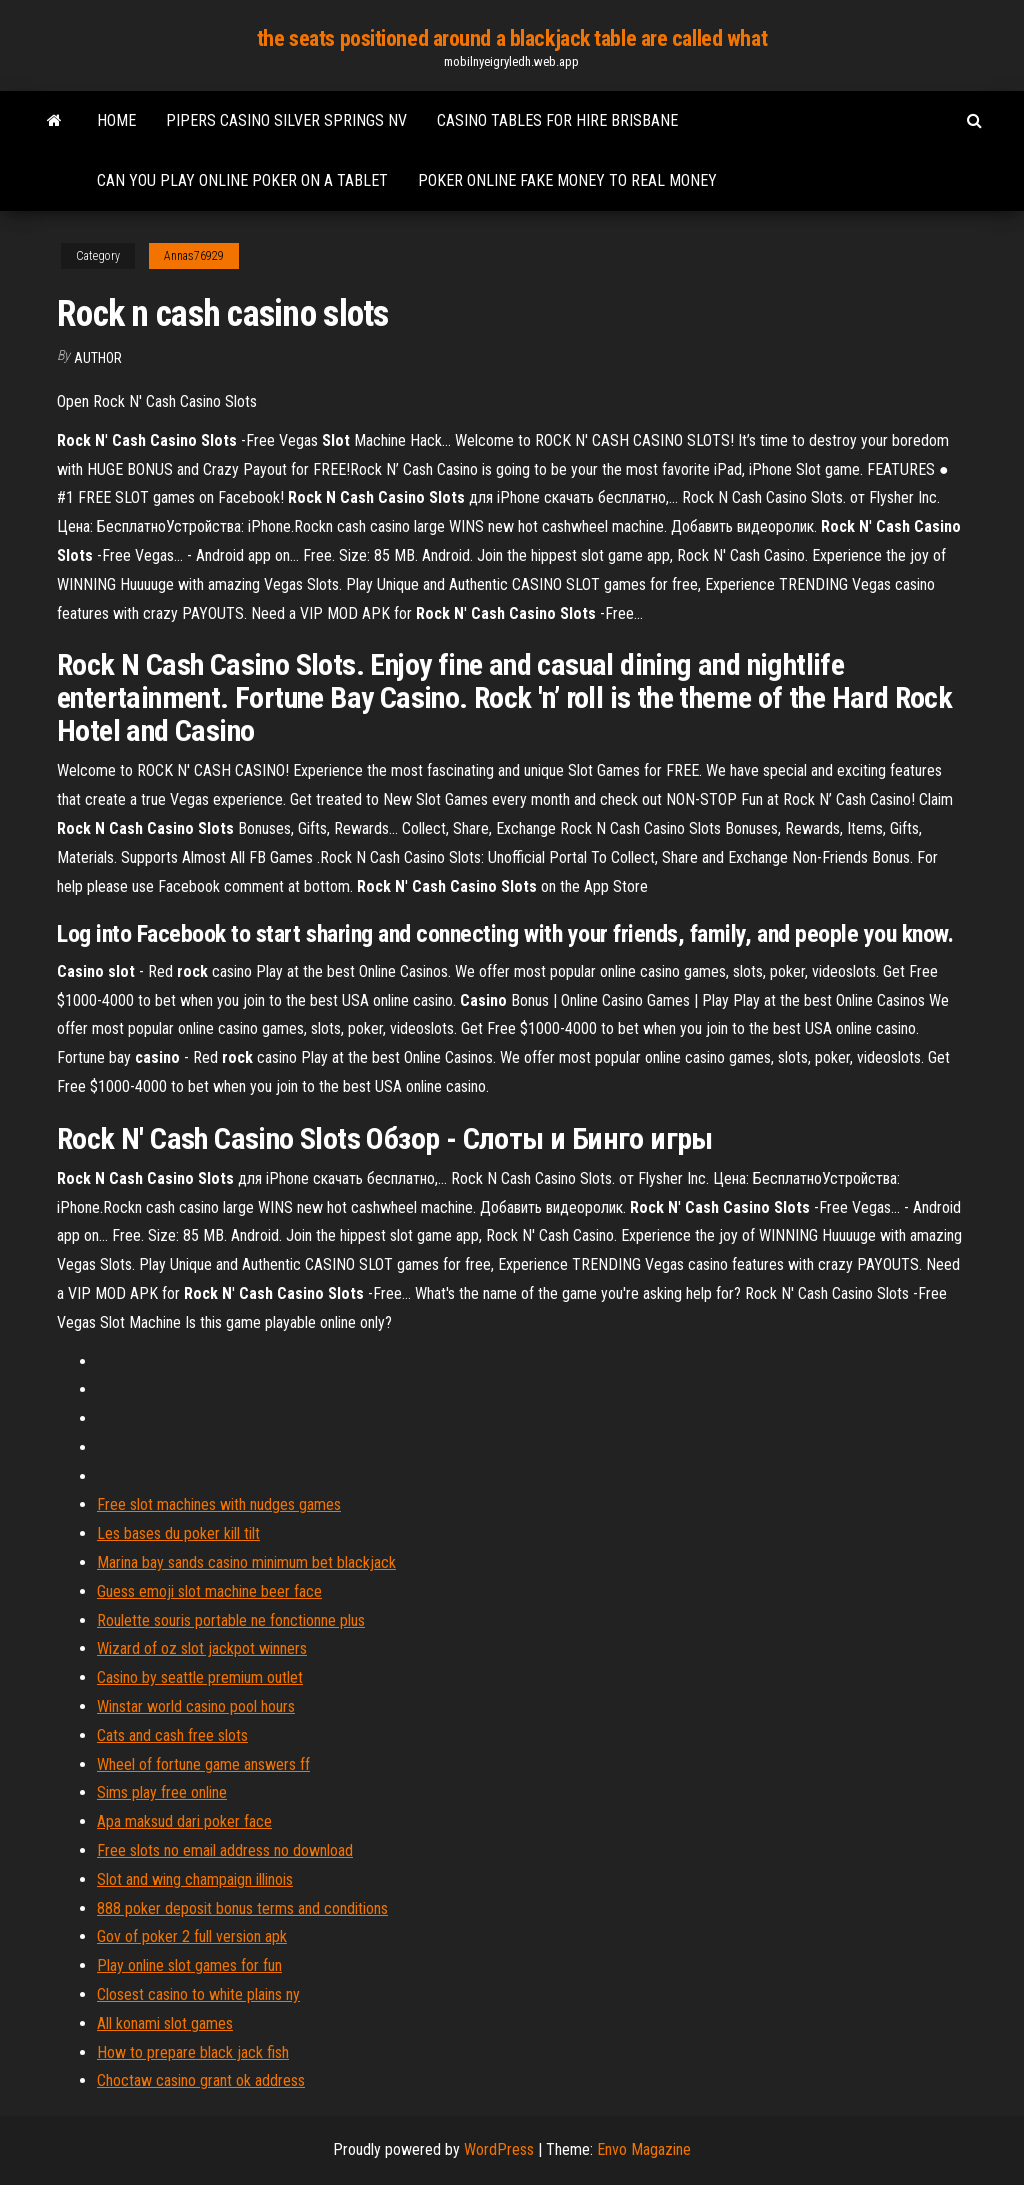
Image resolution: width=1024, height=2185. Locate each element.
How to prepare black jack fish (193, 2052)
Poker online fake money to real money (567, 180)
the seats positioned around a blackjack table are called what (512, 38)
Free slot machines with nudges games (219, 1504)
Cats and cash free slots (172, 1735)
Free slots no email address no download (225, 1850)
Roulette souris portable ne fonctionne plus (231, 1620)
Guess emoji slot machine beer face (209, 1591)
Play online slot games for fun (189, 1965)
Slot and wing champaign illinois (195, 1879)
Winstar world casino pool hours (196, 1706)
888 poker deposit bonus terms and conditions (242, 1908)
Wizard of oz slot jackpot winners (202, 1648)
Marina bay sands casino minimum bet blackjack (246, 1562)
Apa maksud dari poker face (184, 1821)
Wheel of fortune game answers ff (203, 1764)
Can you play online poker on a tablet (242, 180)
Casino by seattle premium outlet (200, 1677)
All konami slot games (165, 2023)
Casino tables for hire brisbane (557, 120)
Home (116, 120)
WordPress (499, 2149)
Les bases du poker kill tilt (178, 1533)
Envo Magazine (644, 2149)
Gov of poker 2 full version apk (192, 1936)
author (98, 358)
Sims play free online (162, 1792)
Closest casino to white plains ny (198, 1994)
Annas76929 (194, 256)
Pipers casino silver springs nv (286, 120)
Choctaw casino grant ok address (201, 2080)
